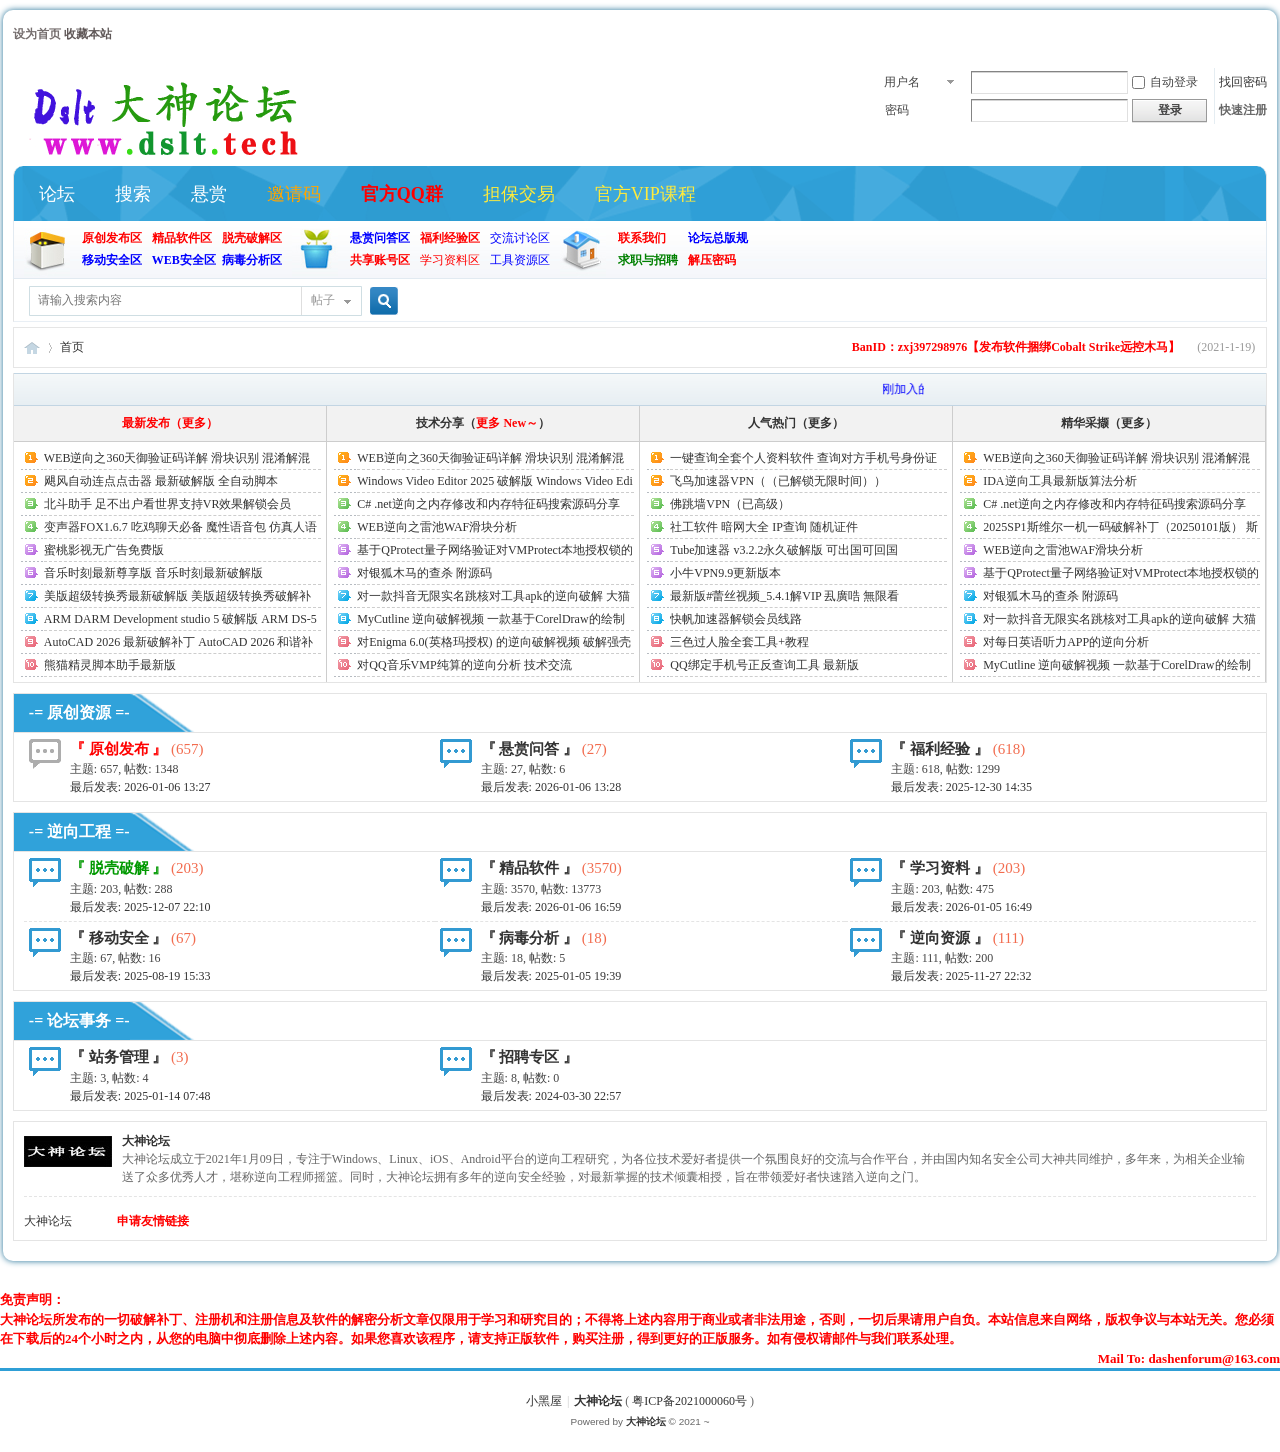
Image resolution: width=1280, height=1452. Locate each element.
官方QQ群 (402, 194)
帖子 (323, 300)
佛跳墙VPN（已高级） (730, 504)
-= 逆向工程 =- (79, 831)
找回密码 (1243, 82)
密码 (897, 110)
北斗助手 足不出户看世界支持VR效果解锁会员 (168, 504)
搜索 (133, 194)
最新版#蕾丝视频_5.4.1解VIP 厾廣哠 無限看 (784, 596)
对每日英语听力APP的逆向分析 (1066, 642)
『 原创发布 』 (119, 749)
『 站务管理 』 (119, 1057)
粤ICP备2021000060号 (689, 1401)
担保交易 (519, 194)
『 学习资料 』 (940, 868)
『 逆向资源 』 (940, 938)
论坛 (57, 194)
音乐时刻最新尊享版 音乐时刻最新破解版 (153, 573)
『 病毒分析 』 (530, 938)
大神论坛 (146, 1141)
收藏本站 (88, 34)
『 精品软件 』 (530, 868)
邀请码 (294, 194)
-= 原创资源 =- (79, 712)
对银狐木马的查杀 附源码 (424, 573)
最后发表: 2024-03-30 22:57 (551, 1096)
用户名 (902, 82)
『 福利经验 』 (940, 749)
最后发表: (140, 787)
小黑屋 (544, 1401)
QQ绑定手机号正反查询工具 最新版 (764, 665)
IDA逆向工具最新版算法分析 (1059, 481)
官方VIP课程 (645, 194)
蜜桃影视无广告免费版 (104, 550)
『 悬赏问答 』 (530, 749)
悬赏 (209, 194)
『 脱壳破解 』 (119, 868)
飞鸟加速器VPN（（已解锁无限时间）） (778, 481)
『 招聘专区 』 (530, 1057)
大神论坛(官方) (32, 347)
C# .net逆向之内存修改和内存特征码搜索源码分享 (488, 504)
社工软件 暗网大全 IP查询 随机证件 (764, 527)
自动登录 (1165, 82)
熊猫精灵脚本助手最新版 (110, 665)
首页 (72, 347)
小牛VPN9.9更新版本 (725, 573)
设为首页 (37, 34)
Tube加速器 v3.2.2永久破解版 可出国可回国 (784, 550)
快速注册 (1243, 110)
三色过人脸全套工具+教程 (739, 642)
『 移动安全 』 (119, 938)
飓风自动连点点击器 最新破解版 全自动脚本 (161, 481)
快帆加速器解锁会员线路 (736, 619)
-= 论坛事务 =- (79, 1020)
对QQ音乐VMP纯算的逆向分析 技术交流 (464, 665)
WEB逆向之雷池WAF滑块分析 (437, 527)
